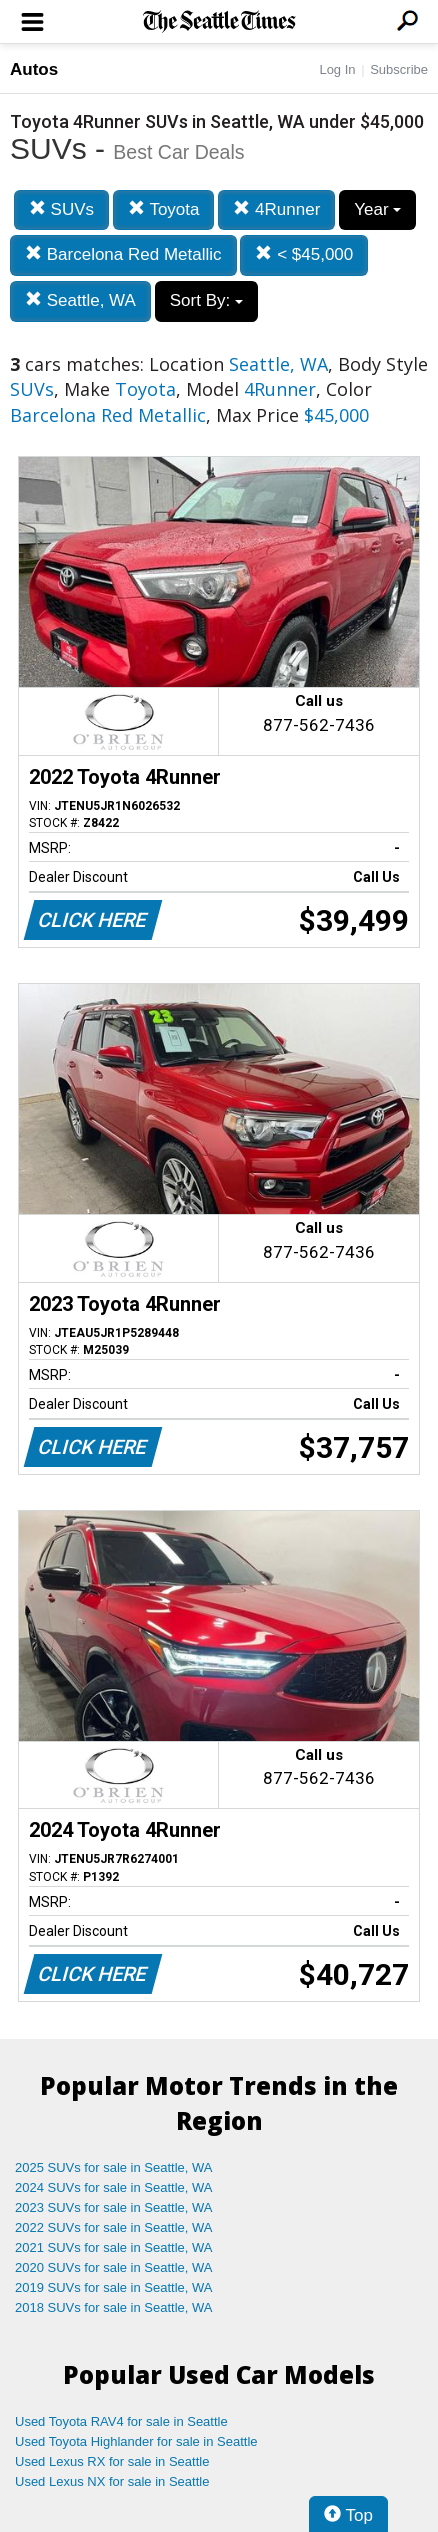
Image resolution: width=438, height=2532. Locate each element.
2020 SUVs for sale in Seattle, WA (114, 2267)
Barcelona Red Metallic (123, 254)
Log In (337, 69)
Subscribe (399, 69)
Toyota (164, 209)
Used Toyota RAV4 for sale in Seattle (121, 2421)
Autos (34, 69)
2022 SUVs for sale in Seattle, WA (114, 2227)
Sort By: (206, 300)
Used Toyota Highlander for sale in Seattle (136, 2441)
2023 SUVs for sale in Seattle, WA (114, 2207)
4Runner (276, 209)
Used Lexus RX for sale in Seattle (112, 2461)
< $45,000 (304, 254)
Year (377, 209)
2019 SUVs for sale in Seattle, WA (114, 2287)
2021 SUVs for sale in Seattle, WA (114, 2247)
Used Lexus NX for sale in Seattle (112, 2481)
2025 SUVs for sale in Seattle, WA (114, 2167)
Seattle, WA (80, 300)
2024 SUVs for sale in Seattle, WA (114, 2187)
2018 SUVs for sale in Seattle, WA (114, 2307)
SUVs (61, 209)
